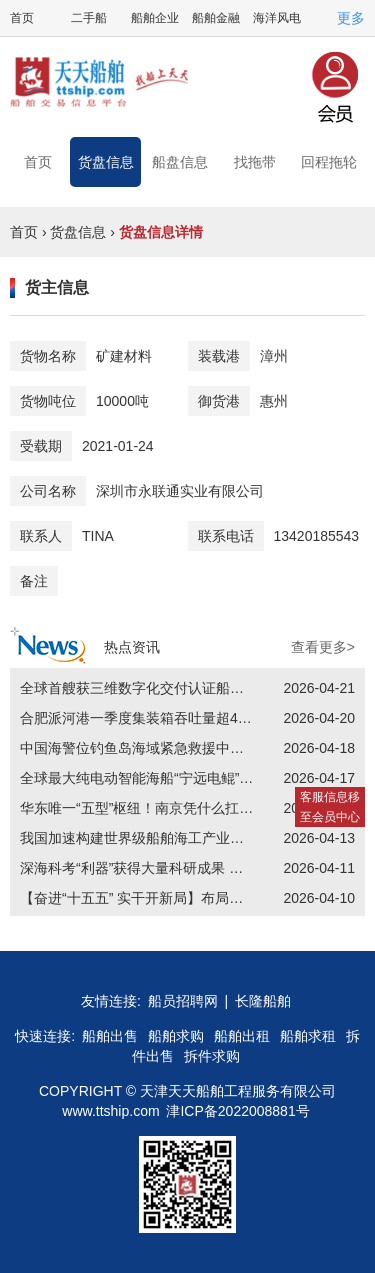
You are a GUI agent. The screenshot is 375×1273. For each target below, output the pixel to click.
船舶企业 (155, 18)
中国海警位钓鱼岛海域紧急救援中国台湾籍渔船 (167, 748)
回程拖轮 (329, 162)
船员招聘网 (183, 1001)
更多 (351, 18)
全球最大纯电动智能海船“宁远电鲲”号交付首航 (164, 778)
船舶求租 (308, 1036)
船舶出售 (110, 1036)
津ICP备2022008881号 (237, 1111)
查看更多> (323, 647)
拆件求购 (212, 1056)
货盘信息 (106, 162)
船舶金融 (216, 18)
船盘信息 (180, 162)
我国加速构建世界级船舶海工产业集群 (139, 838)
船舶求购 (176, 1036)
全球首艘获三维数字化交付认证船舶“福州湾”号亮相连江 (192, 688)
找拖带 (255, 162)
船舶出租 (242, 1036)
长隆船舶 (263, 1001)
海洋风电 (277, 18)
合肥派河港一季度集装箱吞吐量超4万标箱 (150, 718)
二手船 (89, 18)
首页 (22, 18)
